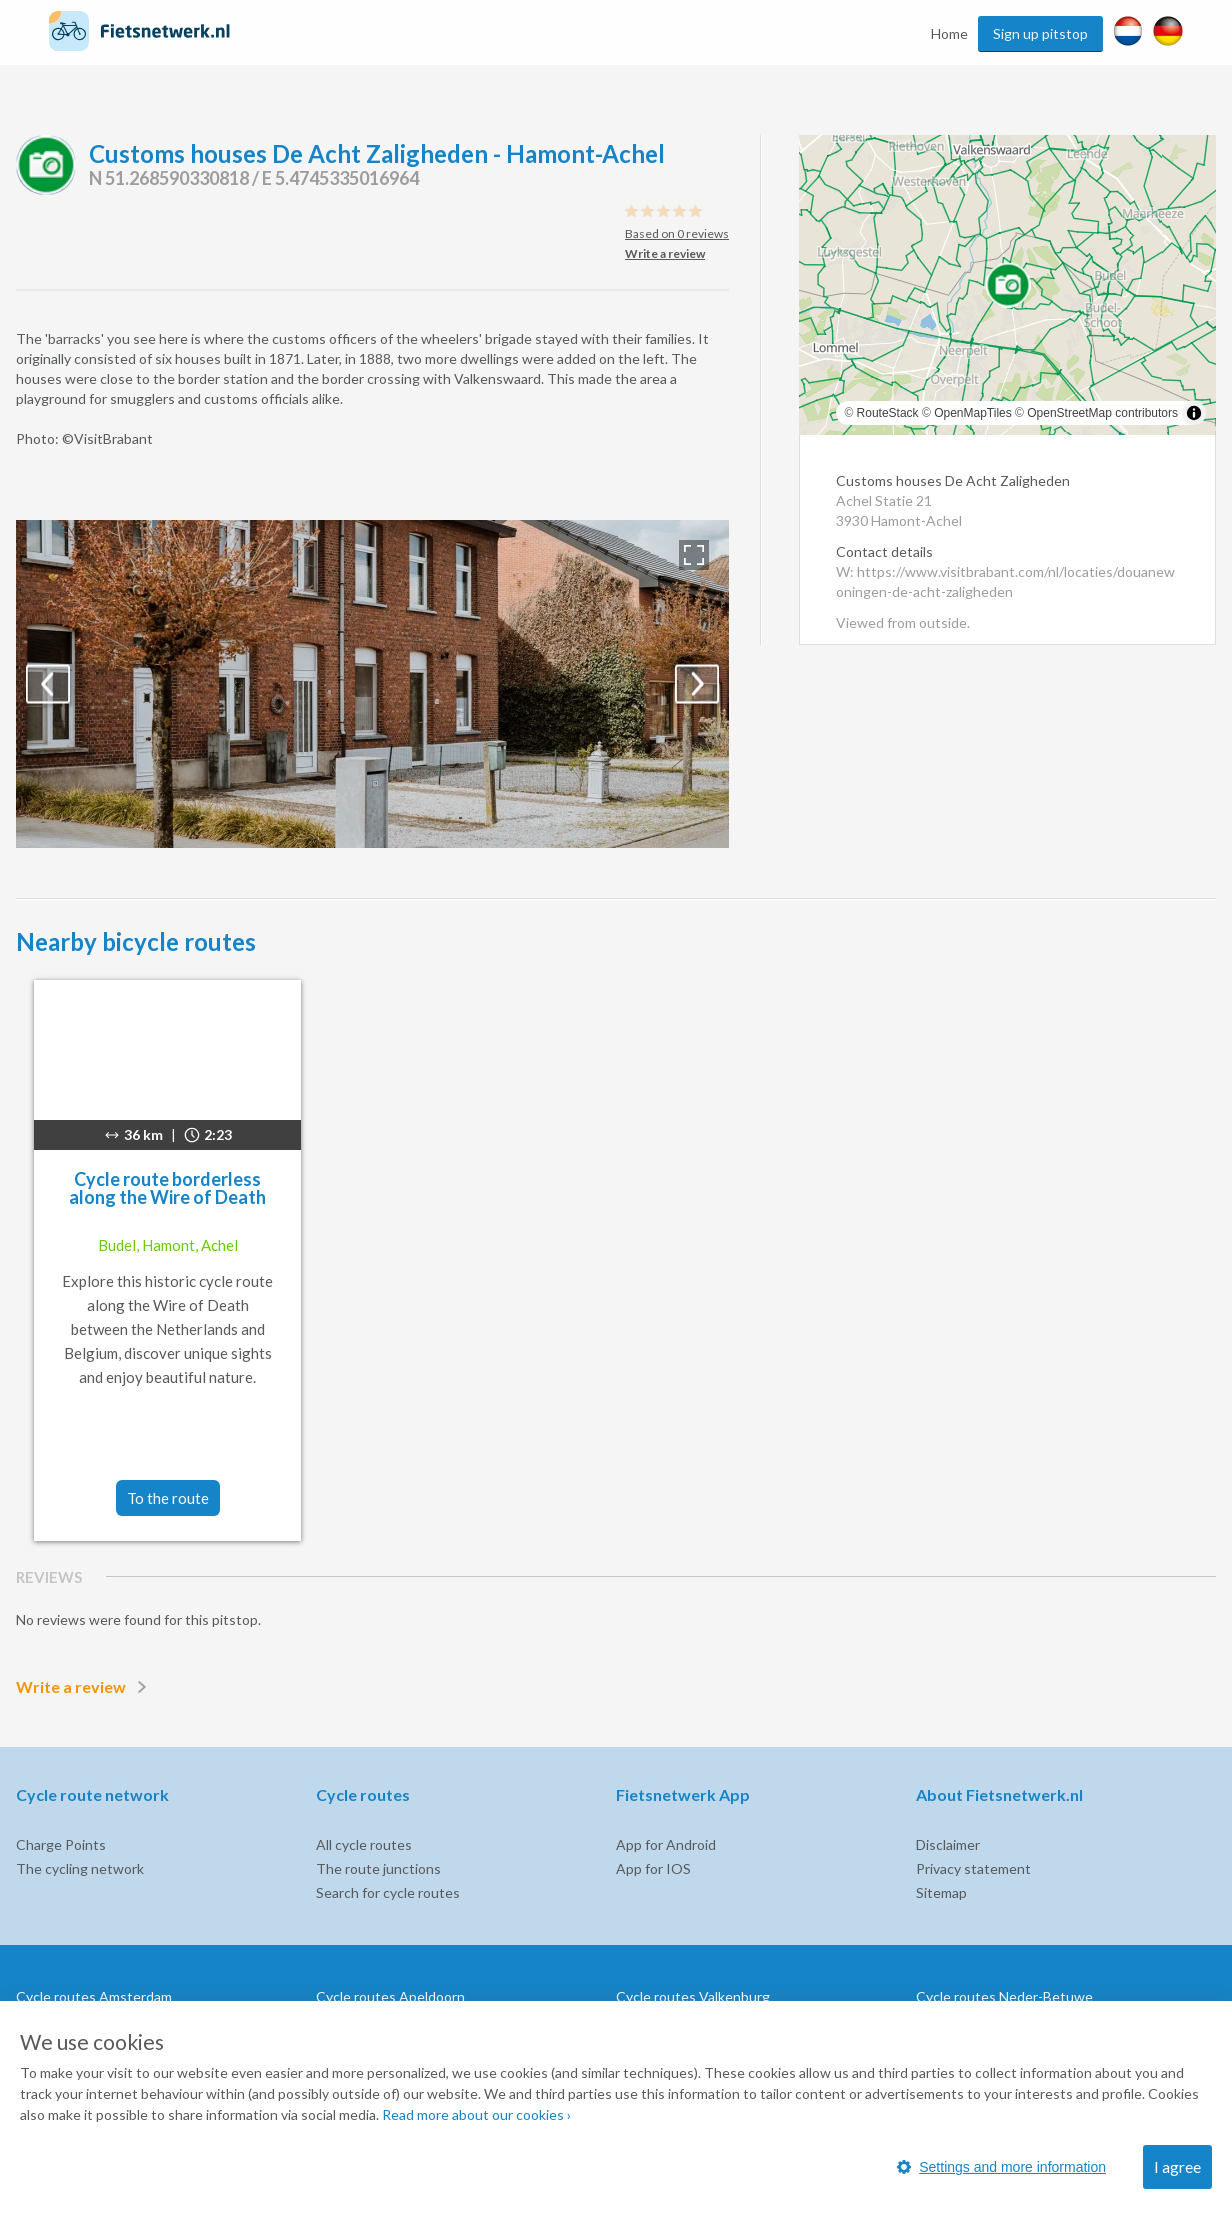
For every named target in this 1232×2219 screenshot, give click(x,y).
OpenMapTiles (973, 413)
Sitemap (941, 1892)
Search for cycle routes (388, 1892)
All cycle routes (364, 1844)
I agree (1177, 2166)
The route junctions (378, 1868)
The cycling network (80, 1868)
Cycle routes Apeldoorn (390, 1996)
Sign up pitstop (1040, 33)
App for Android (666, 1844)
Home (949, 33)
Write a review (85, 1687)
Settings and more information (1001, 2167)
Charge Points (61, 1844)
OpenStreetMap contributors (1102, 413)
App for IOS (653, 1868)
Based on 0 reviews (677, 233)
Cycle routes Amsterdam (94, 1996)
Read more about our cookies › (476, 2114)
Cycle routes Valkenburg (693, 1996)
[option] (372, 684)
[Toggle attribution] (1194, 413)
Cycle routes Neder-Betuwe (1004, 1996)
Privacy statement (973, 1868)
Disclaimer (948, 1844)
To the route (168, 1498)
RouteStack (888, 413)
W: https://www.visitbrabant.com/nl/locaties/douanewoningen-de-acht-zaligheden (1005, 581)
